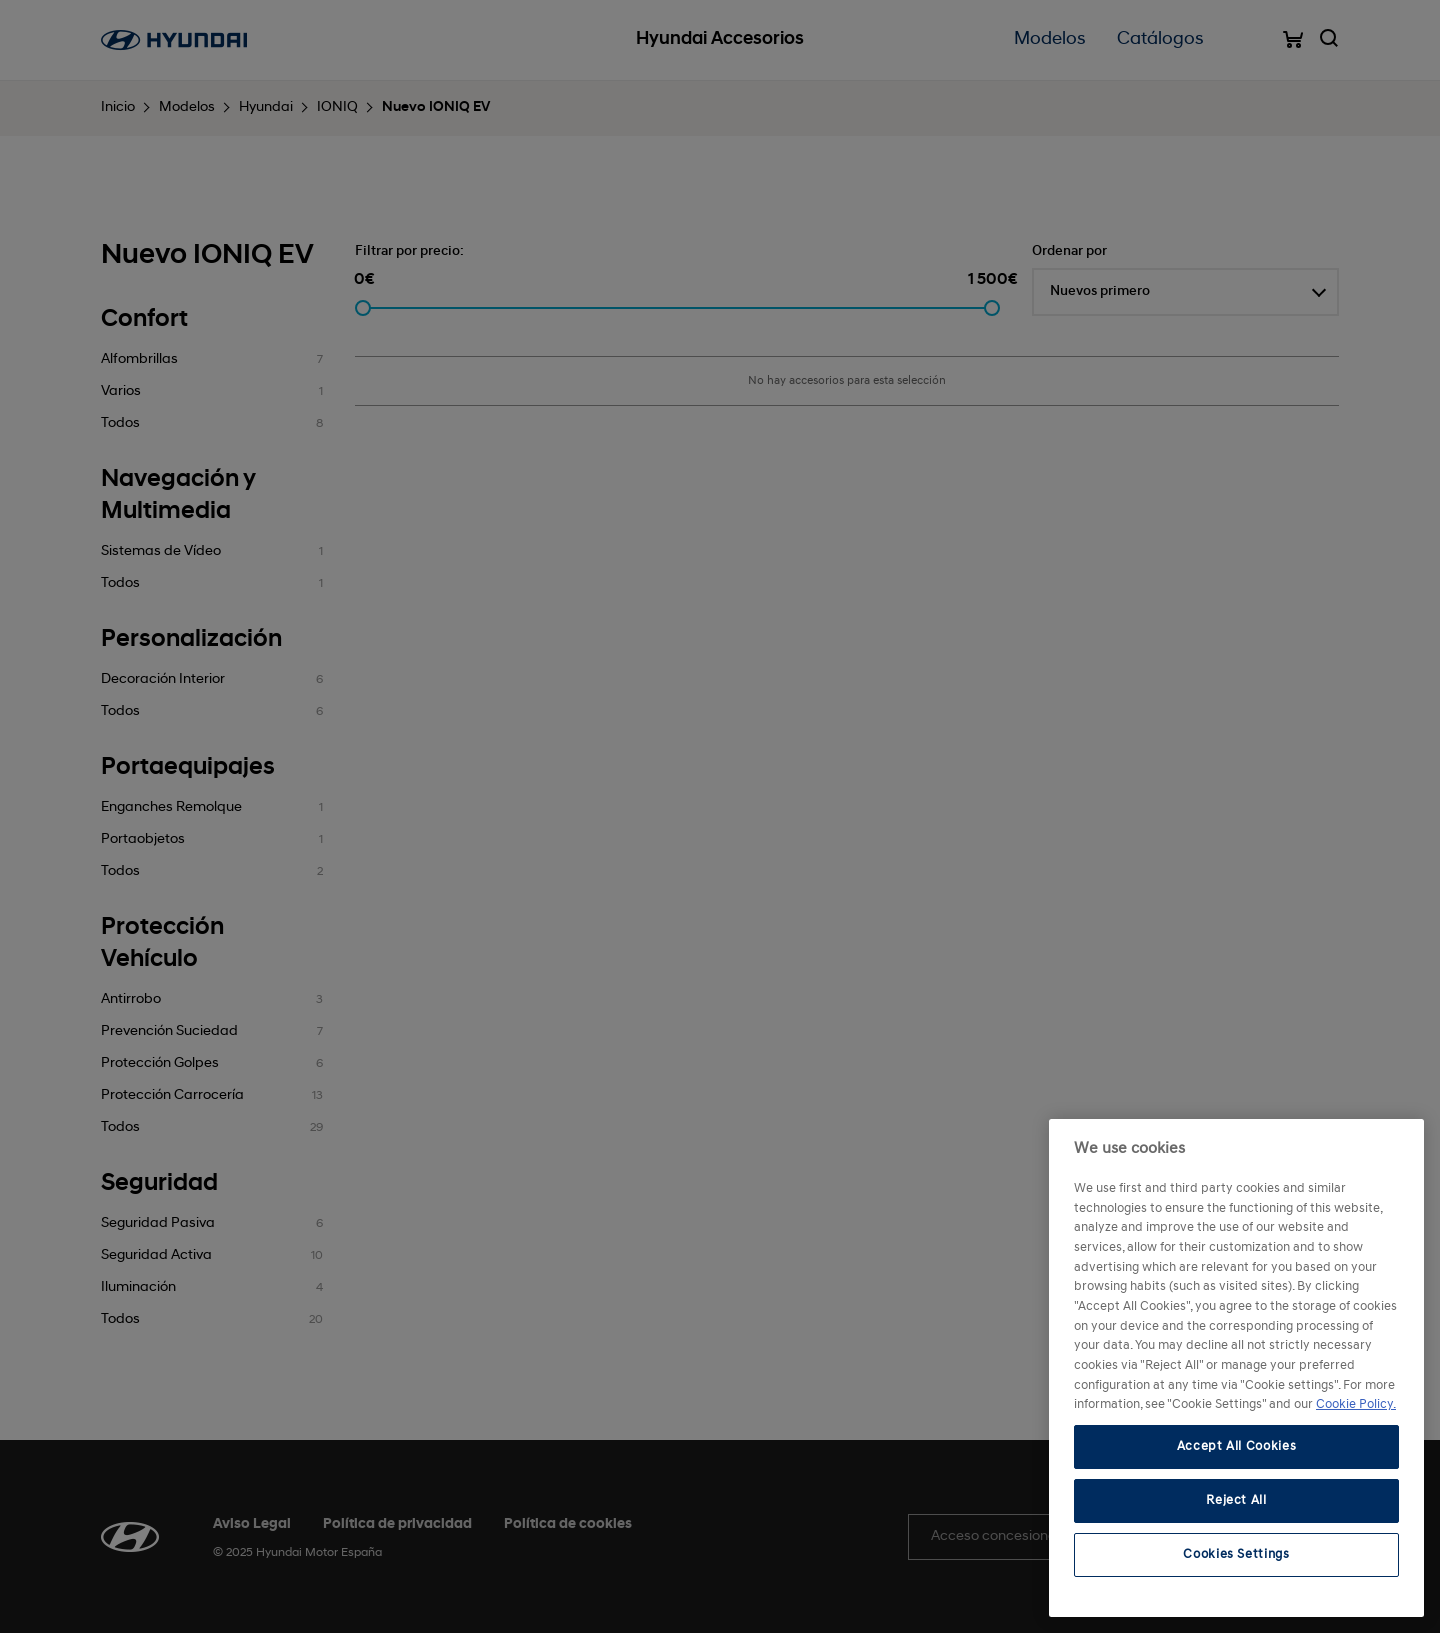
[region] (1236, 1368)
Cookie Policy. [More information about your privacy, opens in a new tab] (1356, 1404)
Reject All (1236, 1500)
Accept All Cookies (1237, 1446)
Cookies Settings (1236, 1554)
